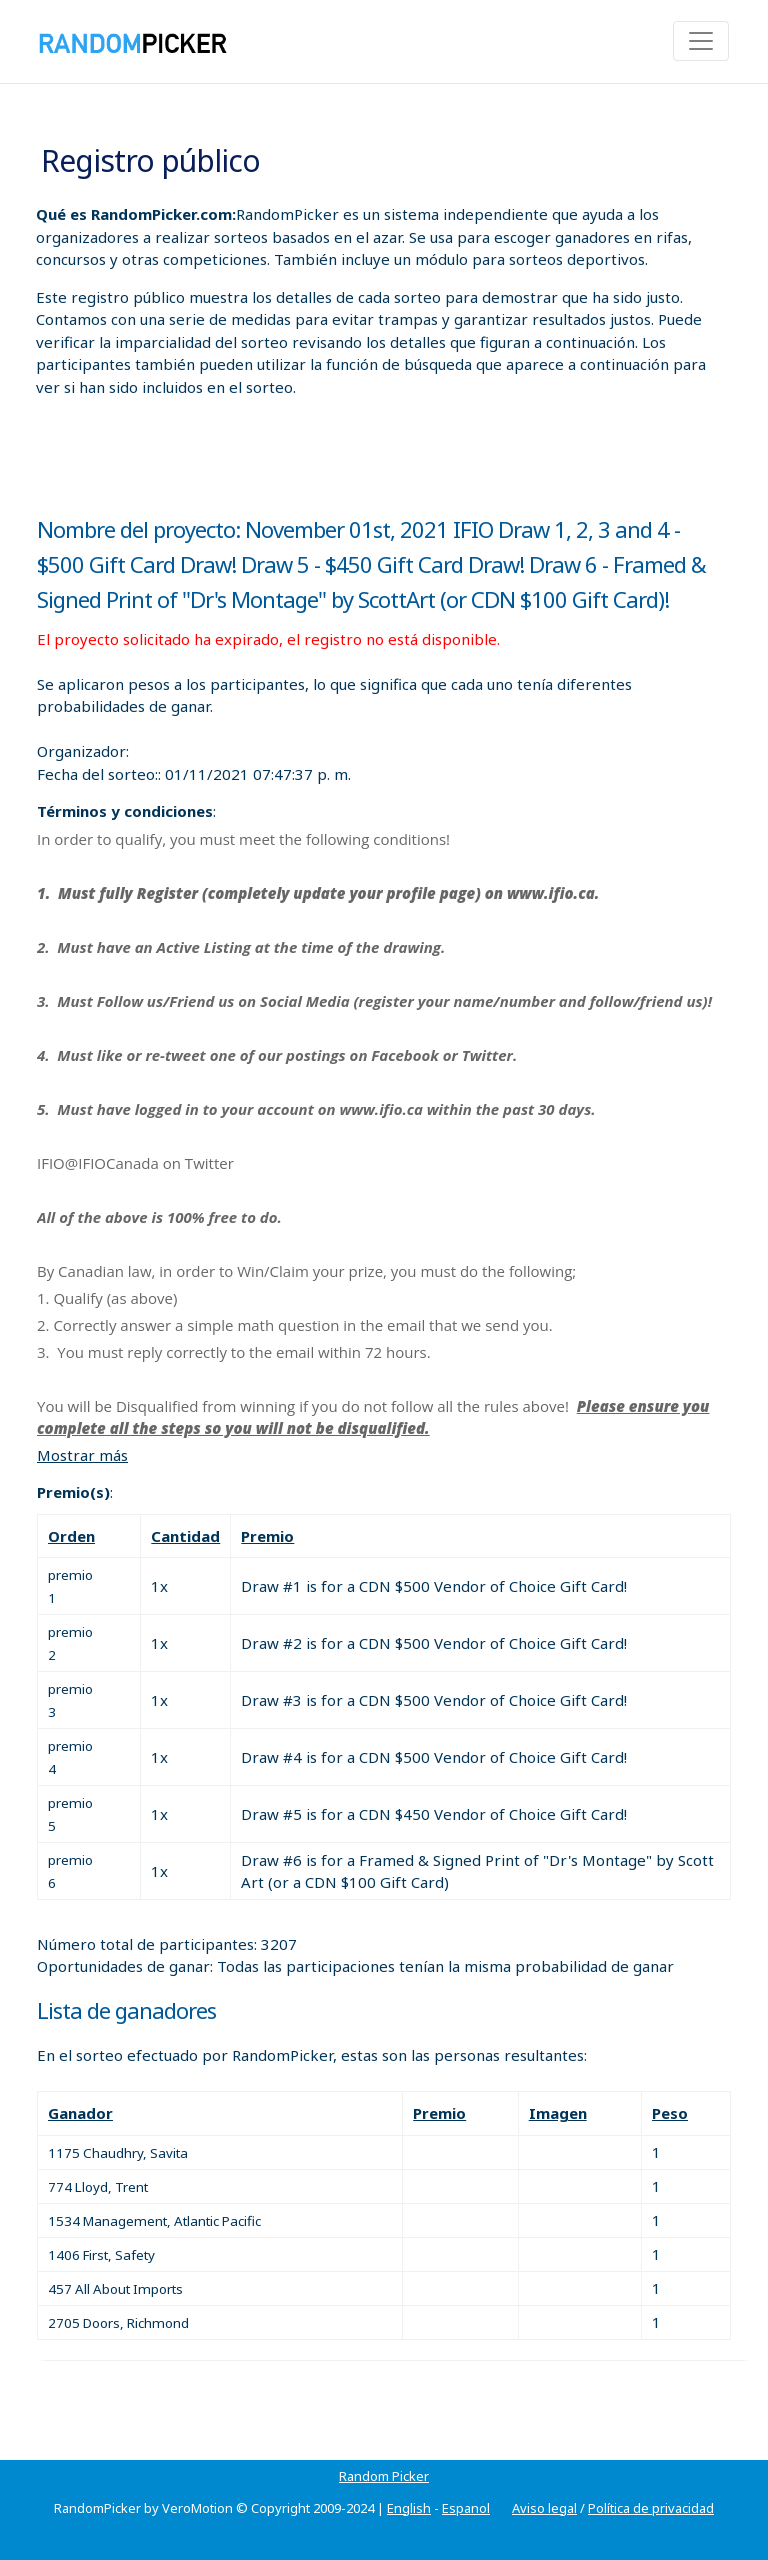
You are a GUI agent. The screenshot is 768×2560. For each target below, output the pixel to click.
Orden (71, 1536)
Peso (670, 2113)
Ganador (80, 2113)
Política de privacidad (651, 2508)
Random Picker (384, 2476)
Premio (267, 1536)
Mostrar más (82, 1455)
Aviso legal (544, 2508)
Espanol (466, 2508)
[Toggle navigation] (701, 41)
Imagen (558, 2113)
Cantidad (185, 1536)
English (409, 2508)
